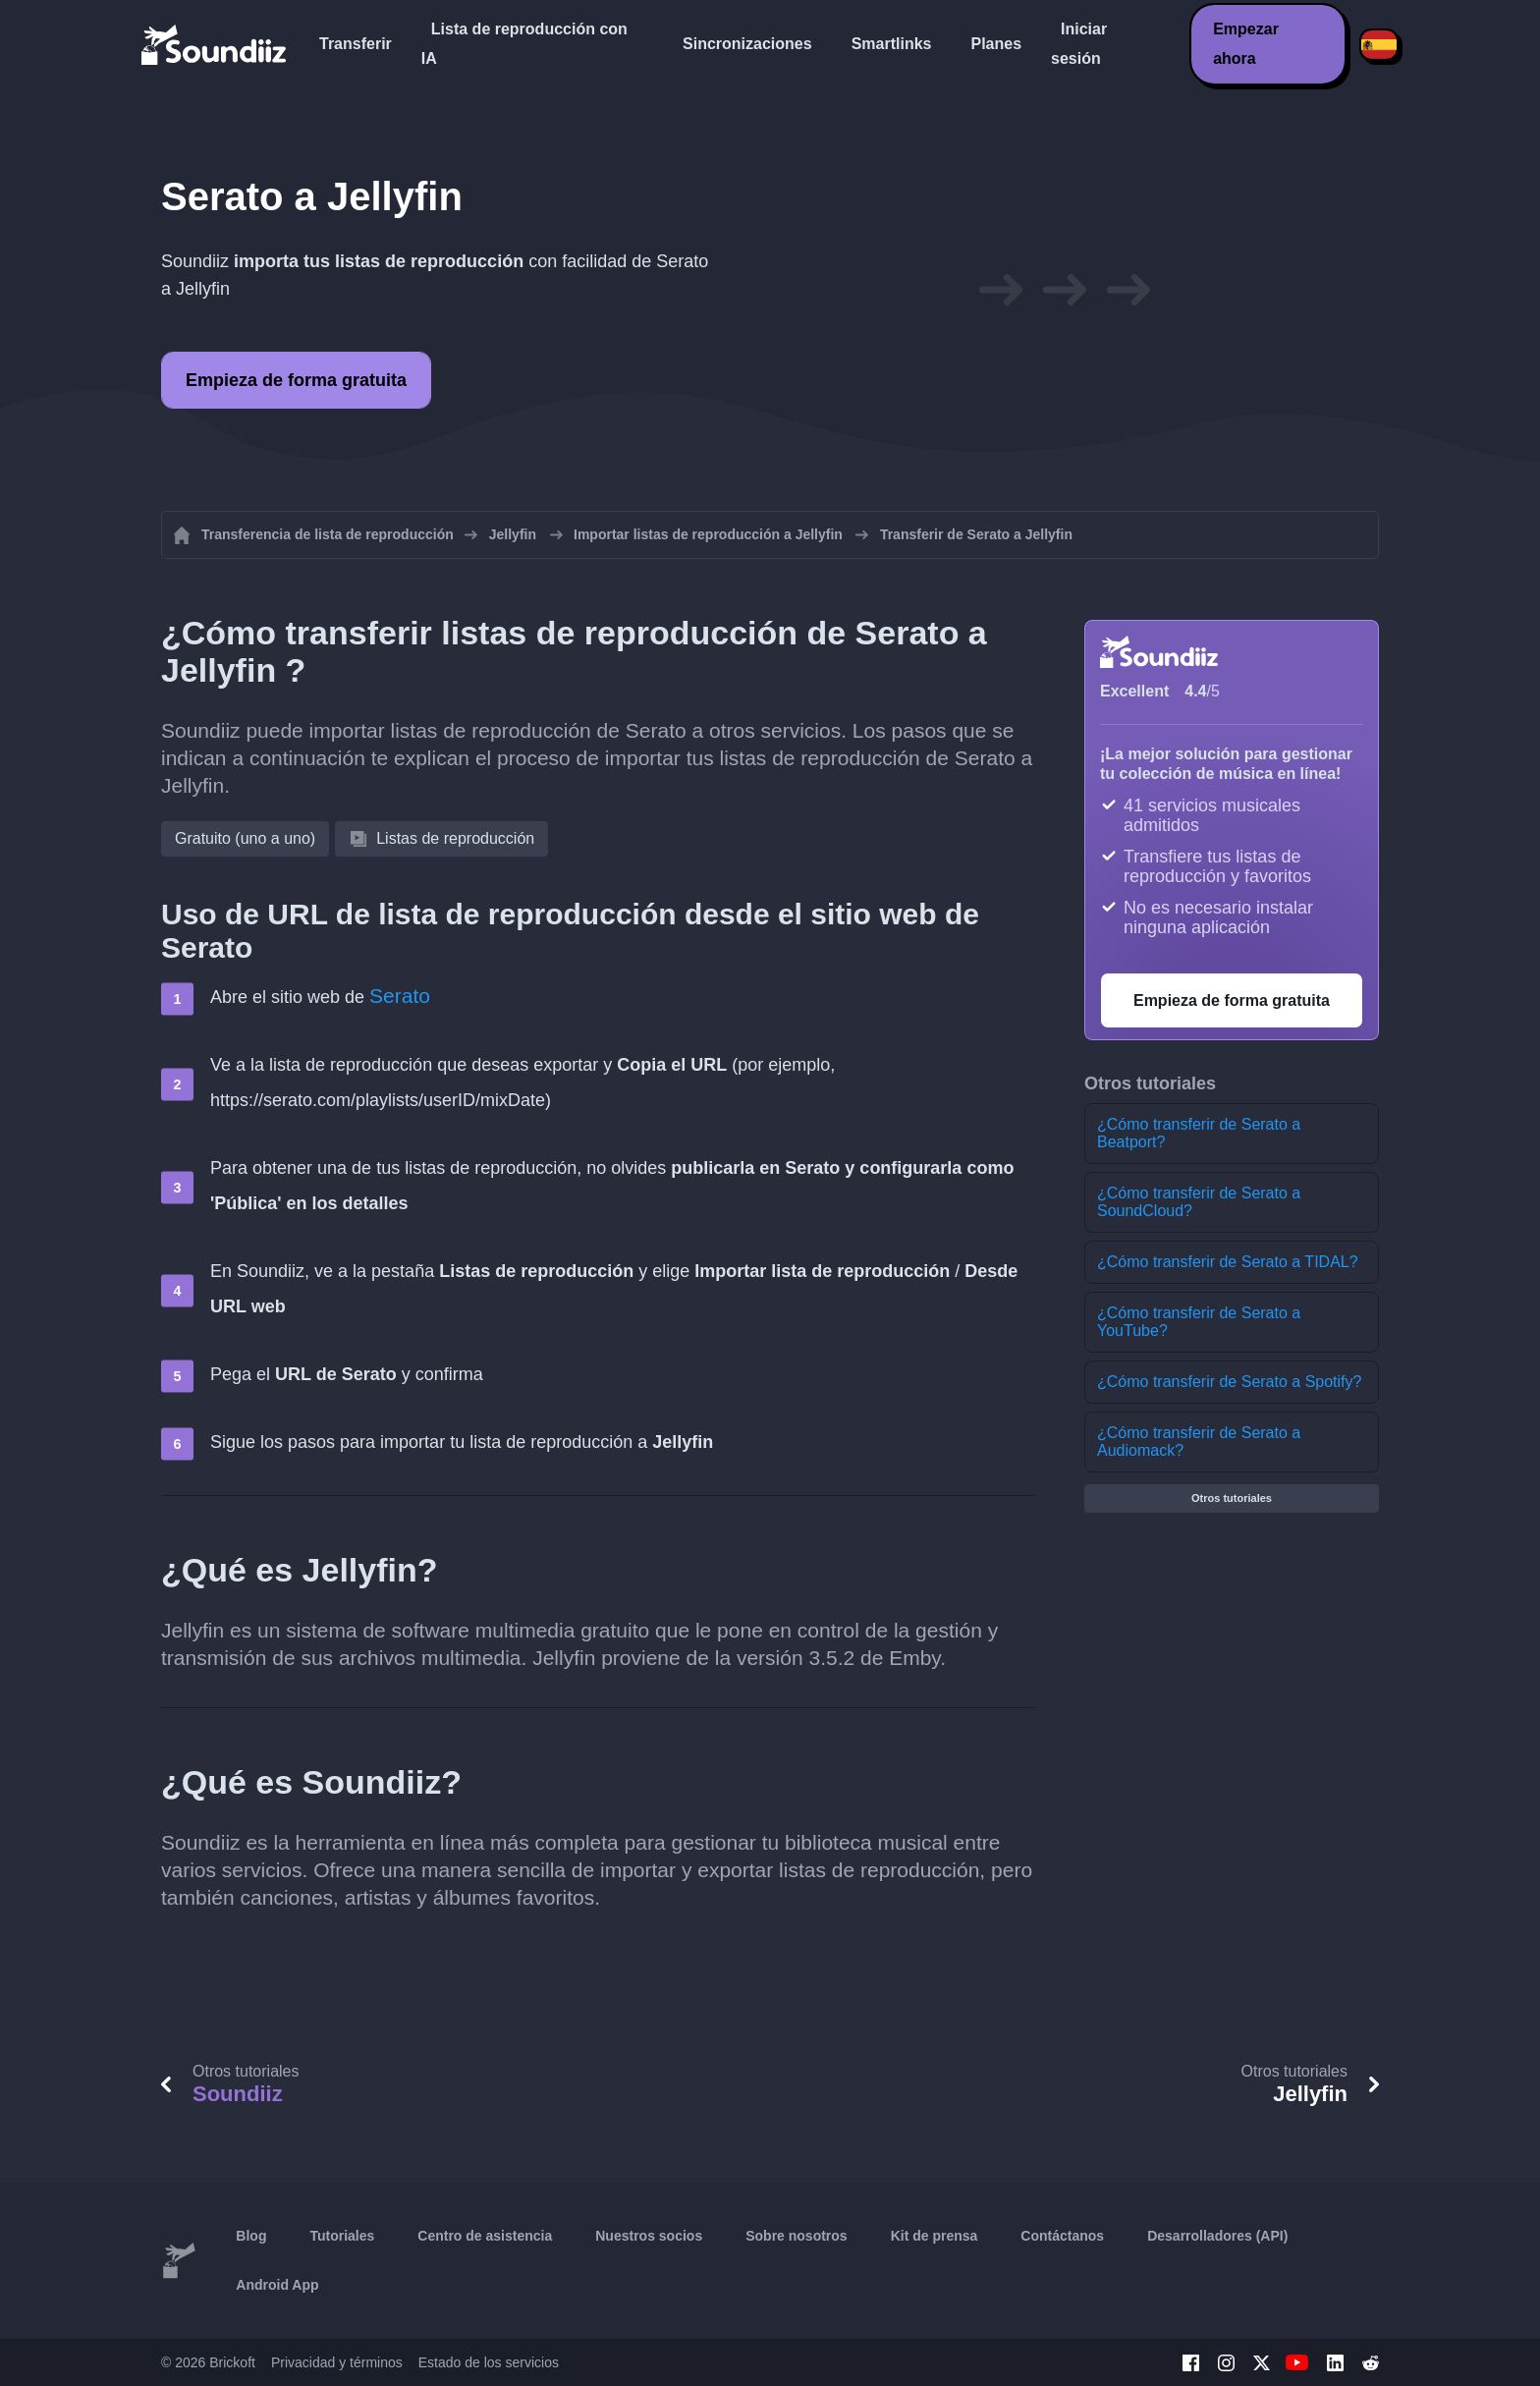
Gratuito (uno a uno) (245, 838)
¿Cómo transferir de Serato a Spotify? (1229, 1381)
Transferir (355, 43)
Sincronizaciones (747, 43)
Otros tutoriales (1231, 1498)
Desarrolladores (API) (1217, 2236)
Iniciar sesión (1079, 44)
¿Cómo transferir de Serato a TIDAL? (1227, 1261)
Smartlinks (892, 43)
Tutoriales (341, 2236)
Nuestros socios (648, 2236)
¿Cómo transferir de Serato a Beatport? (1198, 1133)
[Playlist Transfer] (215, 44)
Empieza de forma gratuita (296, 380)
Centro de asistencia (484, 2236)
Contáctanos (1062, 2236)
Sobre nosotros (796, 2236)
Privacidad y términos (337, 2362)
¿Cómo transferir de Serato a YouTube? (1198, 1321)
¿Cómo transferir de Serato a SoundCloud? (1198, 1202)
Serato (399, 995)
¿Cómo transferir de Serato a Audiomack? (1198, 1441)
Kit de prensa (934, 2236)
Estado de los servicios (488, 2362)
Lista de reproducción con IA (524, 44)
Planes (995, 43)
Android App (277, 2285)
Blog (251, 2236)
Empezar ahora (1246, 44)
